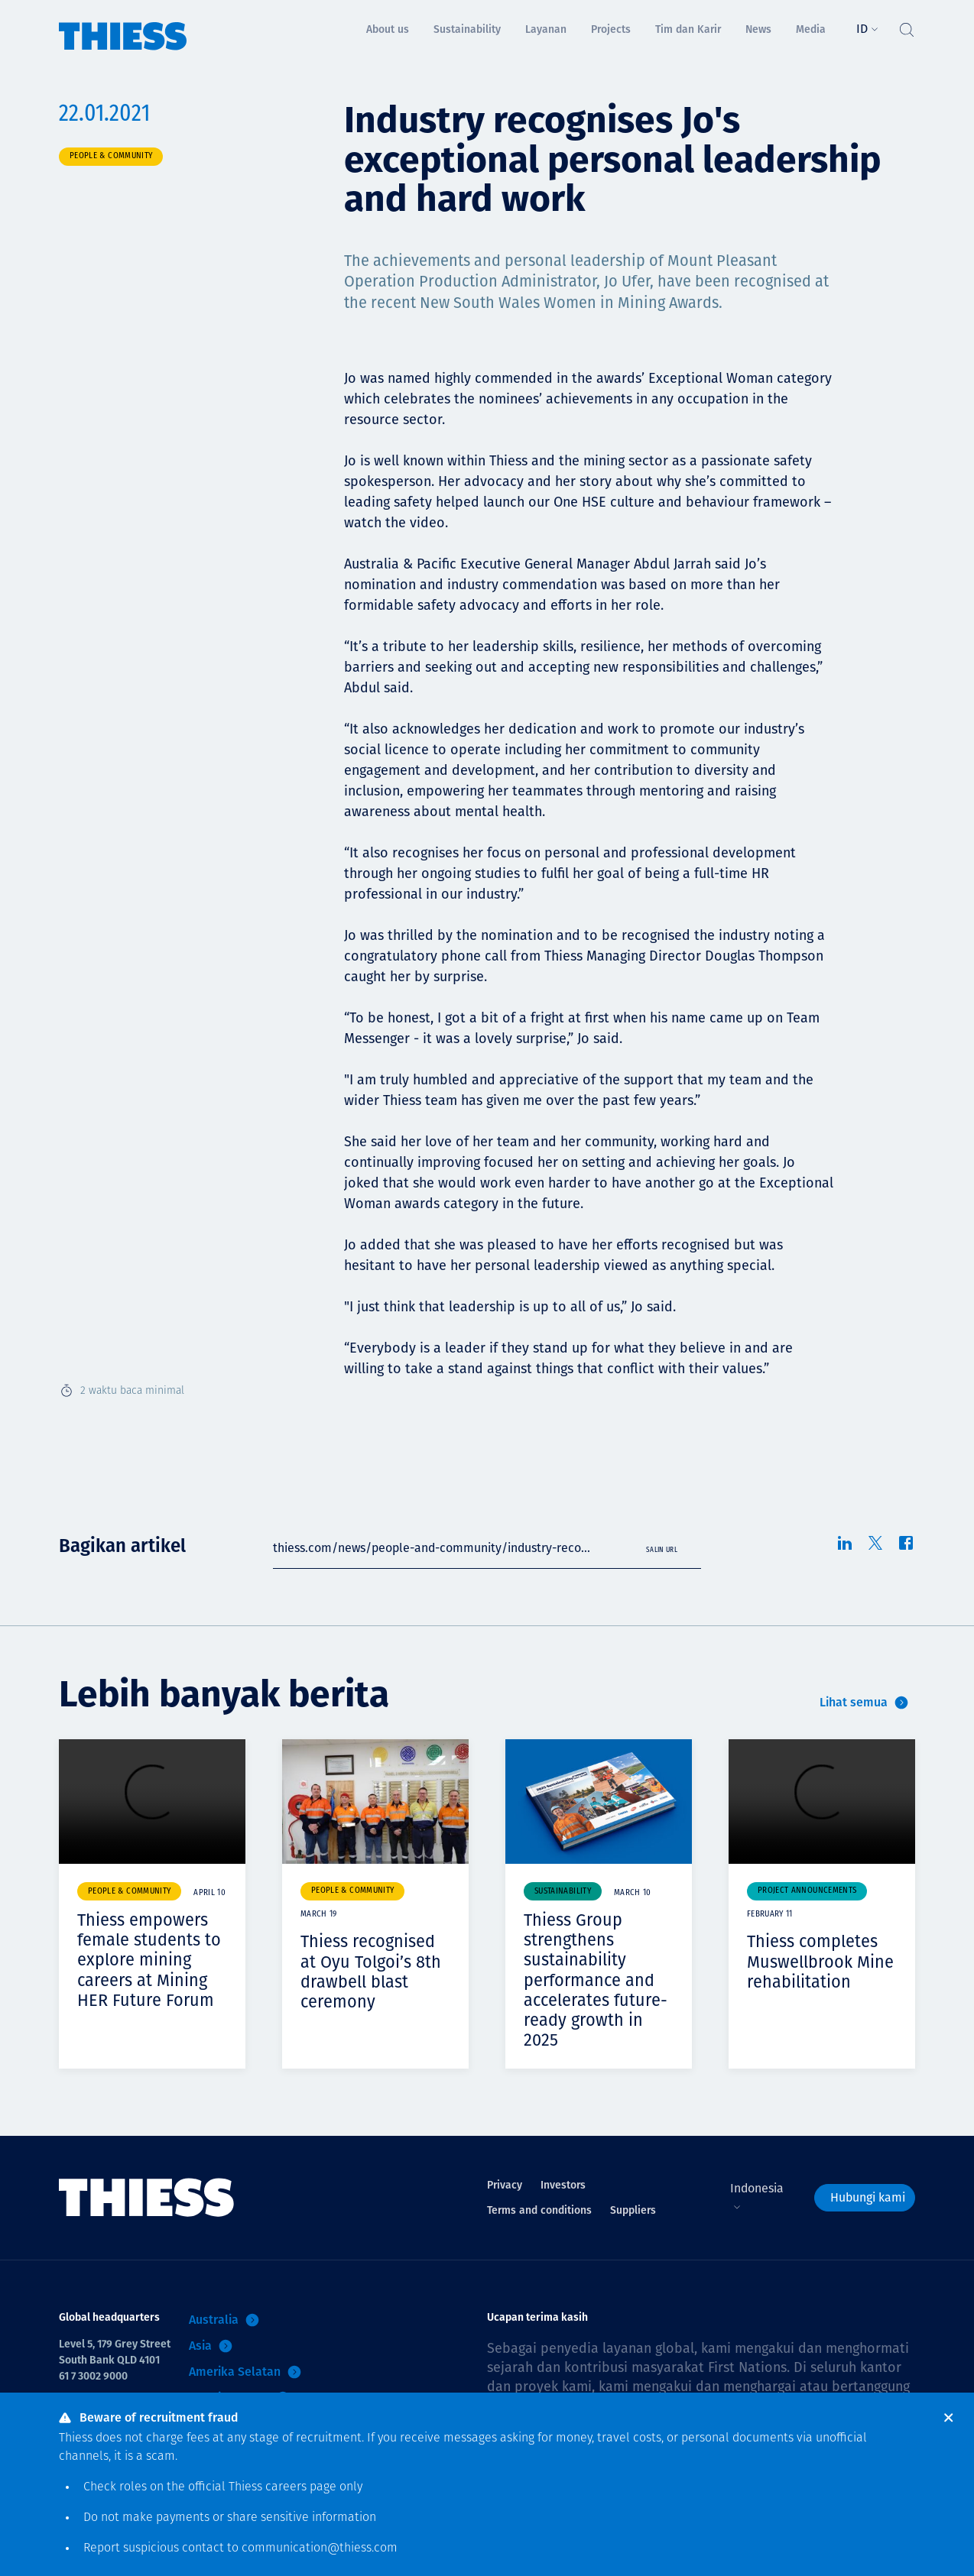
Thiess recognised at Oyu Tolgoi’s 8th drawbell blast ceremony (370, 1970)
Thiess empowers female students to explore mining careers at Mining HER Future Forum (149, 1958)
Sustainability (562, 1891)
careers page (300, 2487)
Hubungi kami (867, 2193)
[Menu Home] (123, 25)
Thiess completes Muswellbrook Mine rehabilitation (820, 1961)
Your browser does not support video (152, 1801)
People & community (111, 156)
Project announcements (807, 1891)
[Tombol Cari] (906, 26)
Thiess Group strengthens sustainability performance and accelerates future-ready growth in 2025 (596, 1978)
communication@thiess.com (320, 2548)
